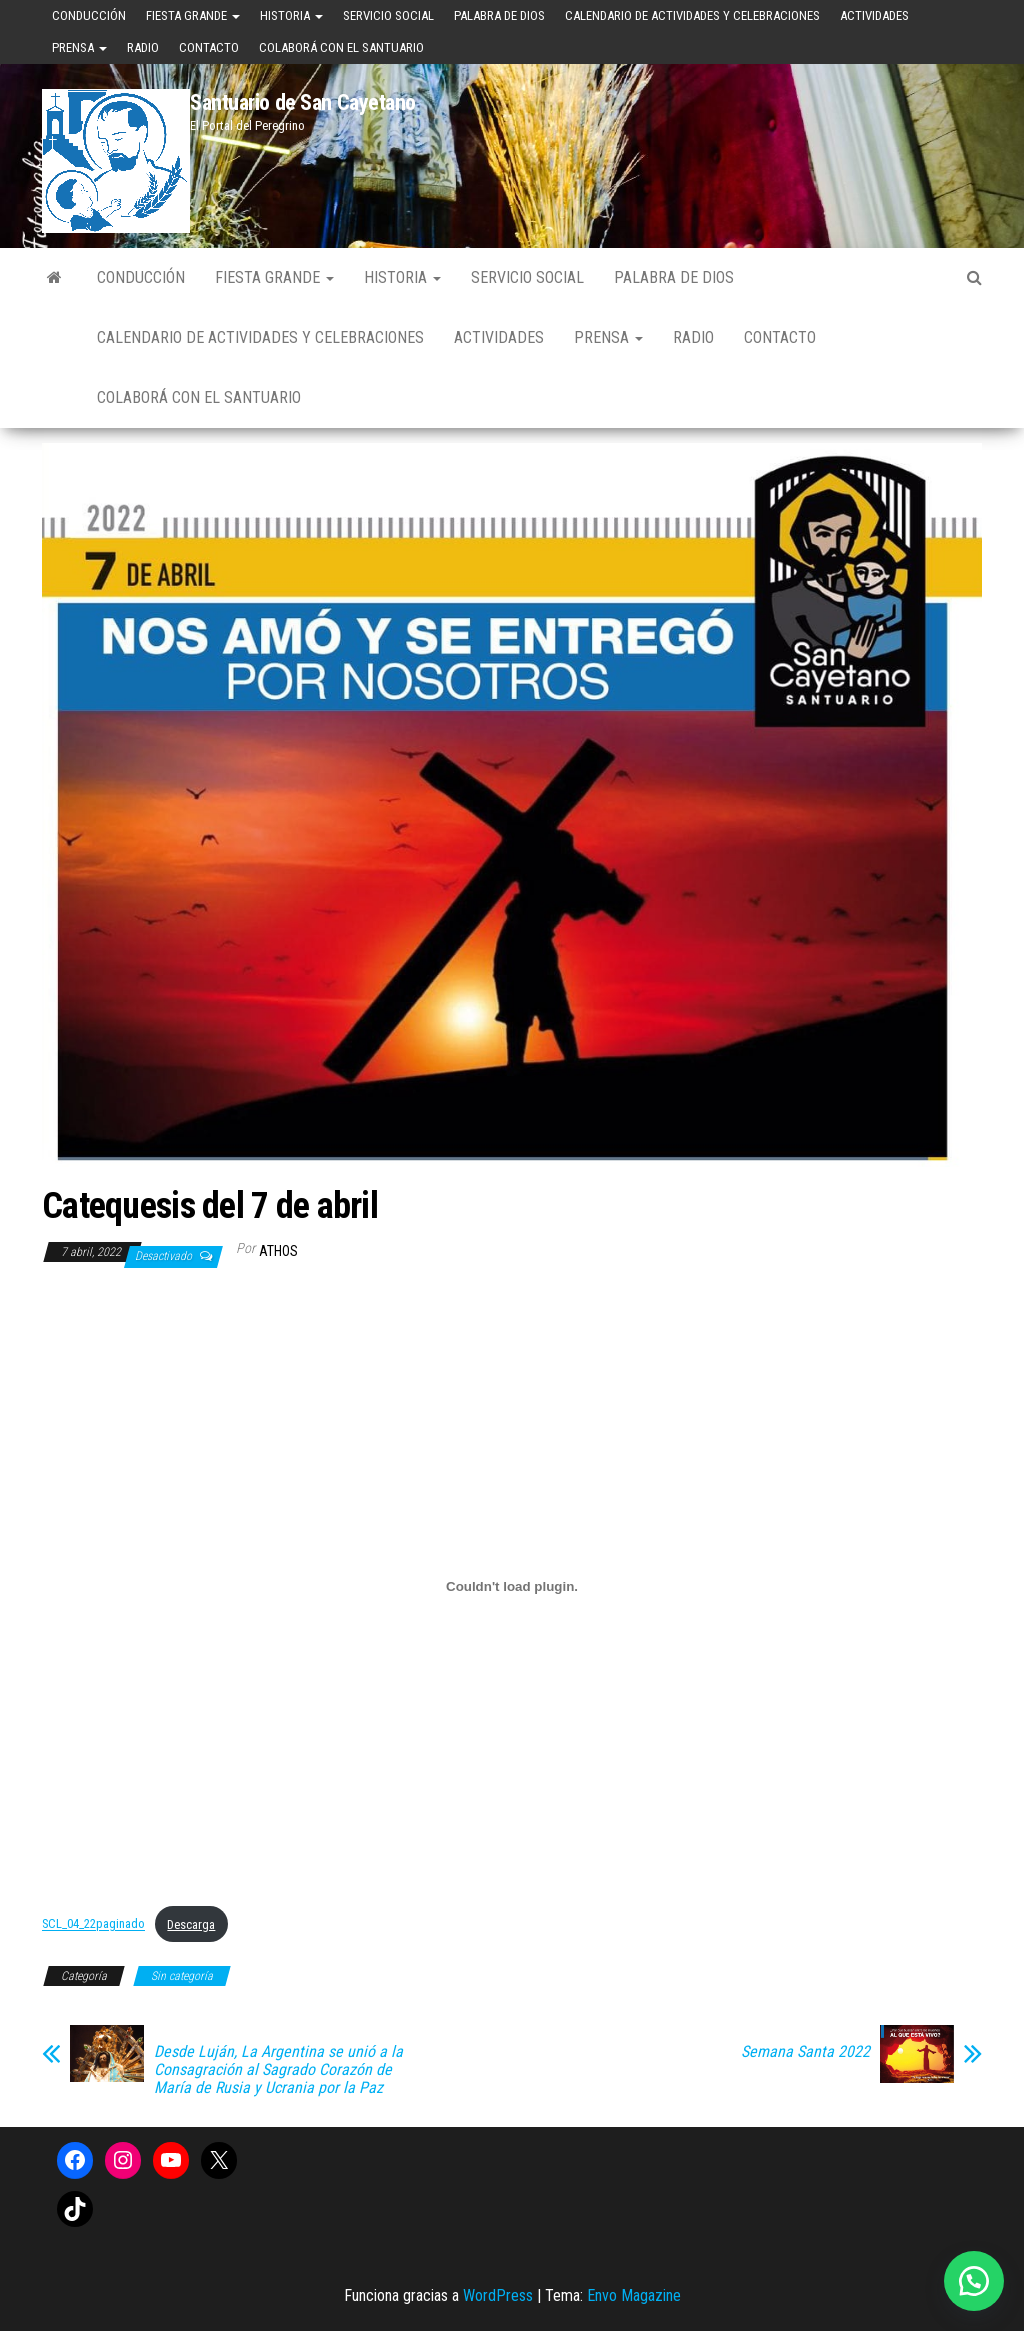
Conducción (89, 15)
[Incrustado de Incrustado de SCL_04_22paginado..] (512, 1587)
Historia (291, 15)
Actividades (874, 15)
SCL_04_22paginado (93, 1924)
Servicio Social (388, 15)
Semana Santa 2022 (805, 2052)
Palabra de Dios (499, 15)
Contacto (209, 47)
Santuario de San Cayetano (303, 102)
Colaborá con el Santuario (341, 47)
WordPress (498, 2295)
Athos (278, 1251)
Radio (143, 47)
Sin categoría (182, 1976)
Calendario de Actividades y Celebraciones (692, 15)
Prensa (79, 47)
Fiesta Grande (193, 15)
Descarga (191, 1924)
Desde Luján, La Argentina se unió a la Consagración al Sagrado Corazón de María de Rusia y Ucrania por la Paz (278, 2070)
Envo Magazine (634, 2295)
